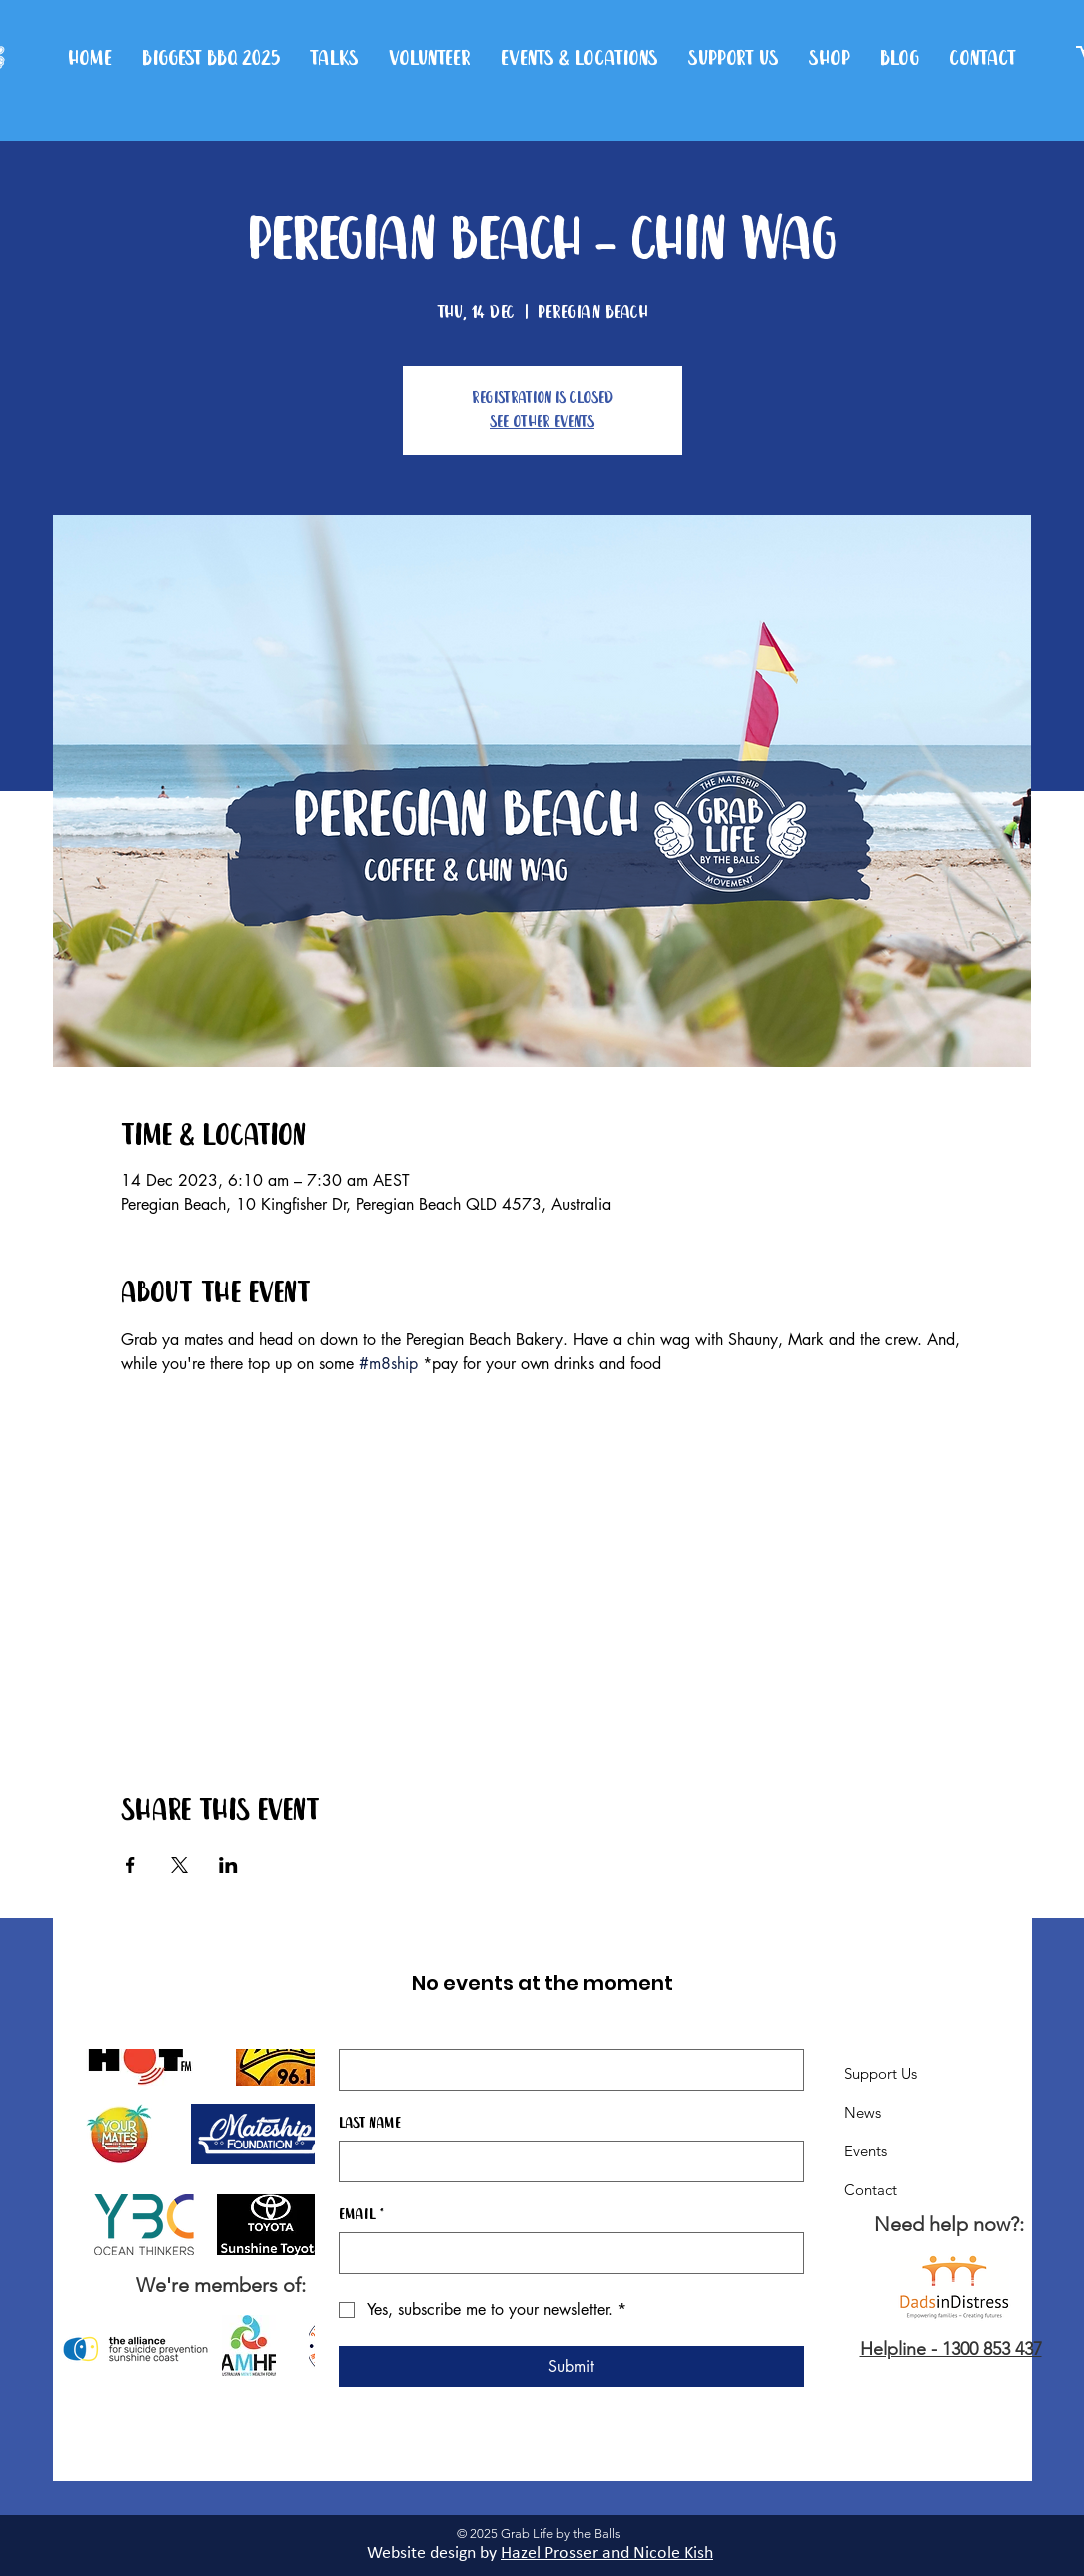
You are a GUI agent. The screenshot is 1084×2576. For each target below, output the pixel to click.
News (862, 2112)
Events (865, 2151)
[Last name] (565, 2161)
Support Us (880, 2073)
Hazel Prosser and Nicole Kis (602, 2553)
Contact (870, 2189)
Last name (370, 2124)
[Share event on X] (179, 1865)
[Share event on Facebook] (130, 1865)
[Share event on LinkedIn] (228, 1865)
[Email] (565, 2253)
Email (361, 2215)
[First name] (565, 2070)
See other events (542, 422)
